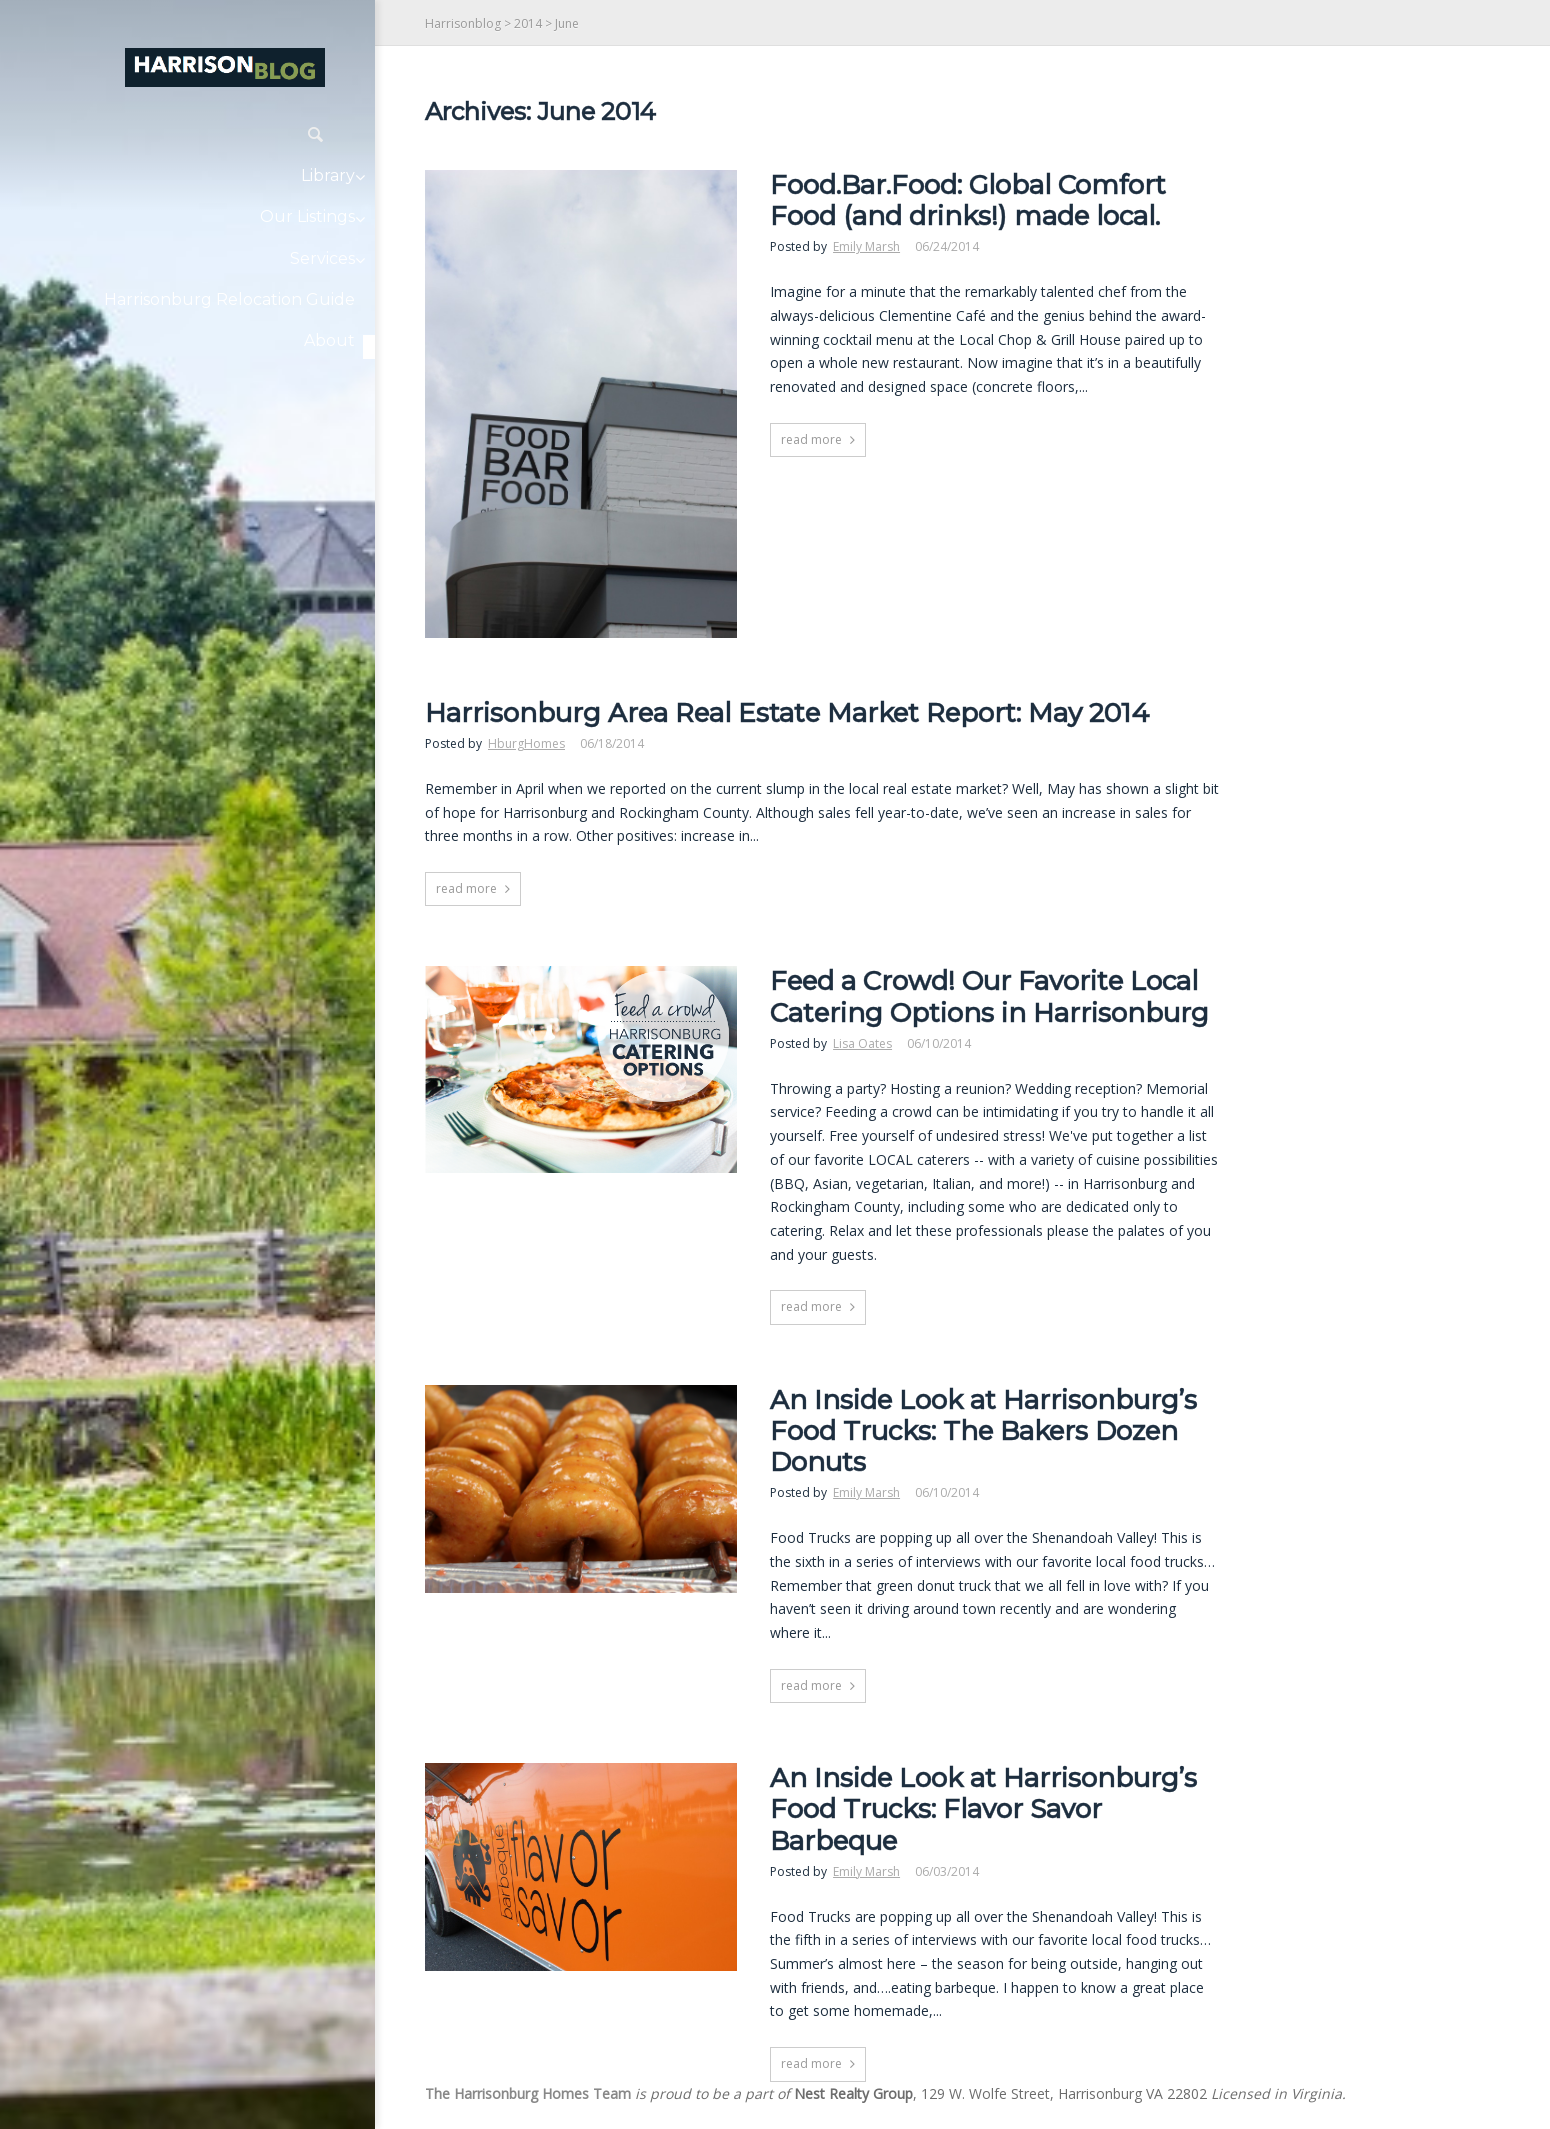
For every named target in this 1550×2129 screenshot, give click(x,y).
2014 (528, 23)
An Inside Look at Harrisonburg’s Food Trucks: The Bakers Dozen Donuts (983, 1431)
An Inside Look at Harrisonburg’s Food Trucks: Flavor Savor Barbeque (983, 1809)
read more (811, 439)
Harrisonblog (463, 23)
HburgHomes (526, 743)
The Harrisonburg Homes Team (528, 2093)
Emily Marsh (866, 246)
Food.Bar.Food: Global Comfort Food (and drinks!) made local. (968, 201)
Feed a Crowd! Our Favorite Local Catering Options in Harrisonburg (989, 997)
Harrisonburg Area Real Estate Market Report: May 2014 (787, 713)
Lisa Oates (862, 1043)
